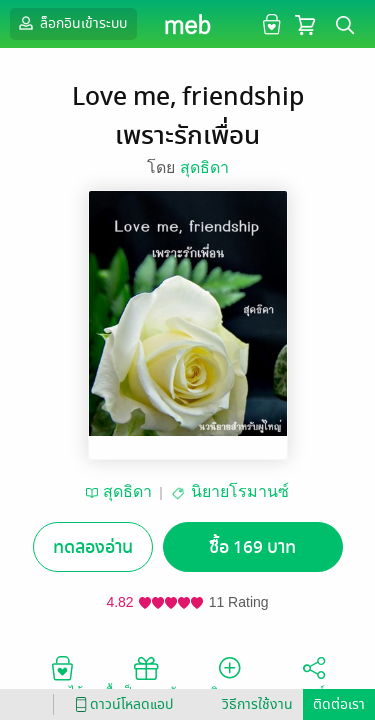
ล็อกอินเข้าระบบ (71, 23)
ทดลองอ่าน (93, 547)
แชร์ (314, 676)
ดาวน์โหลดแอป (121, 704)
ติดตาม (229, 676)
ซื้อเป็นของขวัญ (145, 676)
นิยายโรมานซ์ (240, 491)
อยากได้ (62, 676)
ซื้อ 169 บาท (252, 547)
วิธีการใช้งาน (257, 704)
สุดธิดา (204, 167)
